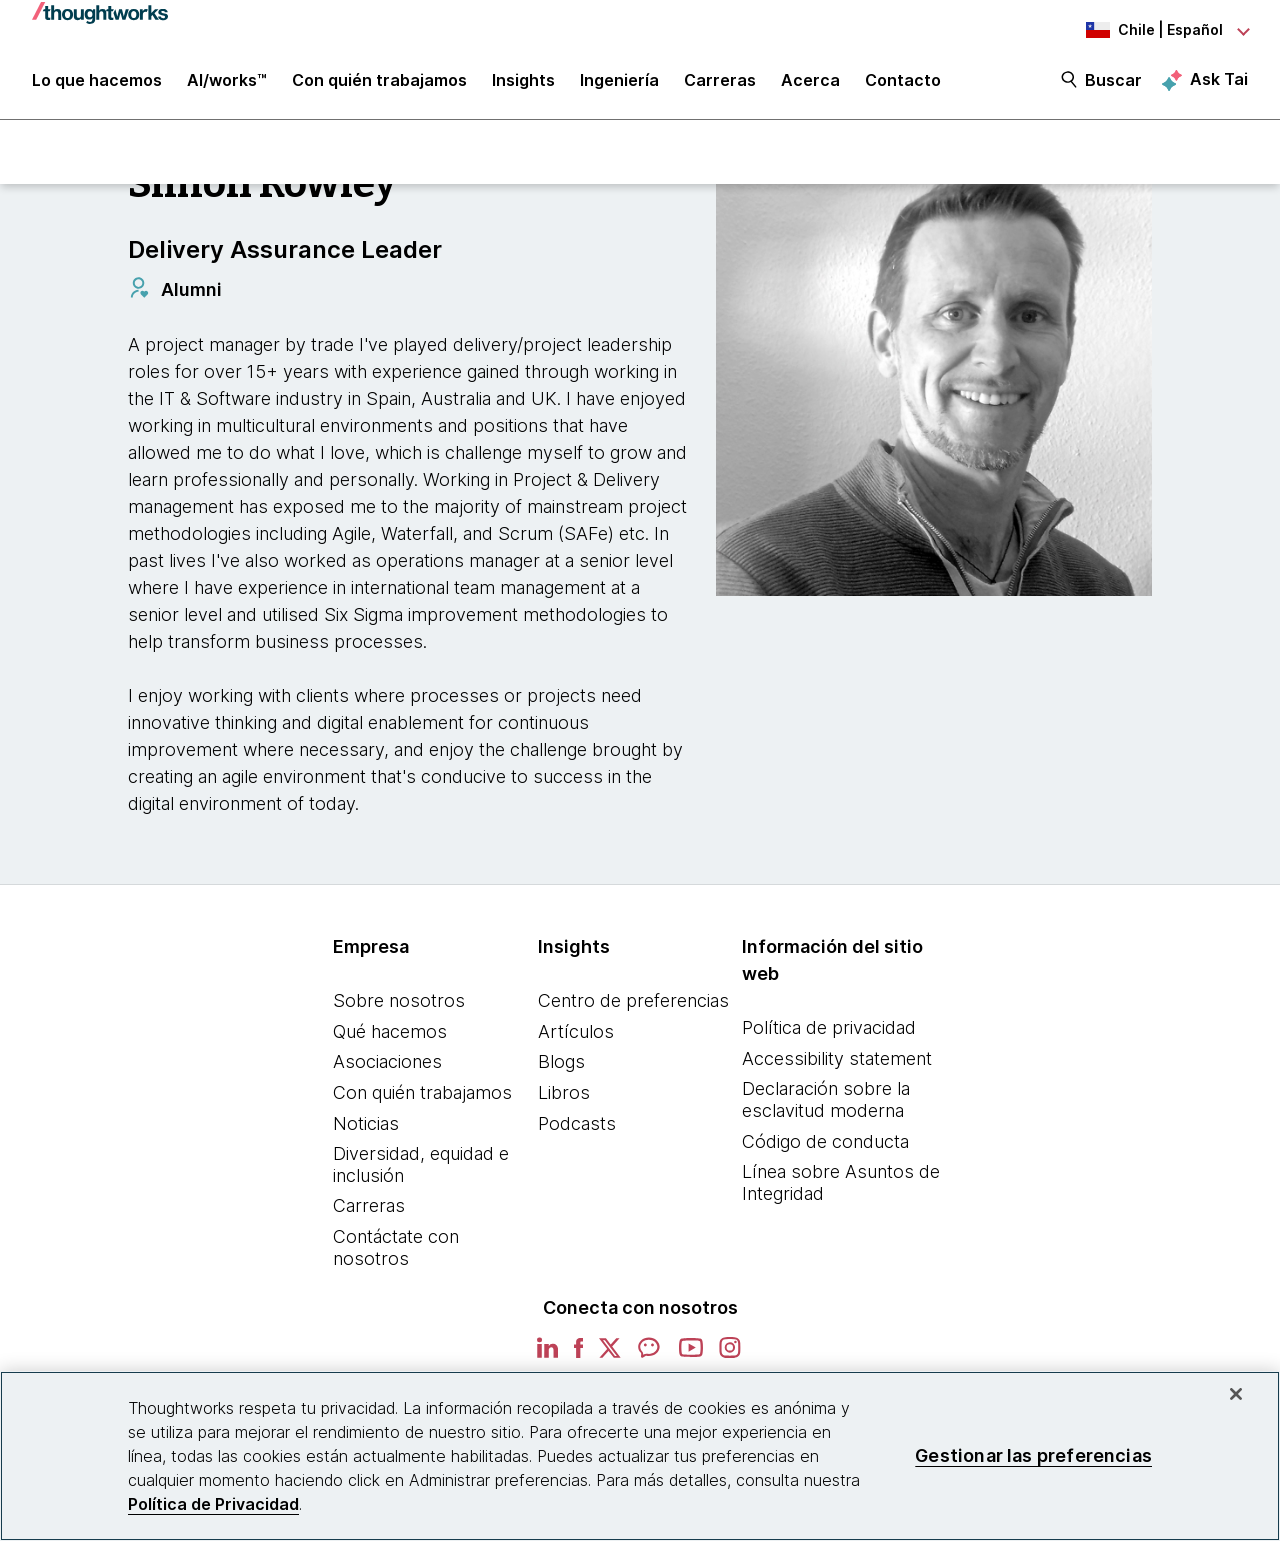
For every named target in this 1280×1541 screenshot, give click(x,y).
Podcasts (577, 1123)
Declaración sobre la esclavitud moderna (826, 1099)
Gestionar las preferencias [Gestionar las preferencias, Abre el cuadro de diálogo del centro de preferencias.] (1033, 1455)
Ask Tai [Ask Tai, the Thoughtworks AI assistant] (1219, 81)
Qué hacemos (390, 1031)
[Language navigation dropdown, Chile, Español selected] (1138, 30)
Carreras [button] (720, 82)
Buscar (1113, 82)
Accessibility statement (837, 1058)
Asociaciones (387, 1061)
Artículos (576, 1031)
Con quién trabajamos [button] (379, 82)
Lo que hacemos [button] (97, 82)
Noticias (366, 1123)
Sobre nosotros (399, 1000)
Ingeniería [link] (619, 82)
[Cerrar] (1236, 1394)
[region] (640, 1456)
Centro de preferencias (633, 1000)
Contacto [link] (903, 82)
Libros (564, 1092)
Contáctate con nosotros (396, 1247)
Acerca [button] (810, 82)
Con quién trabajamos (422, 1092)
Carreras (369, 1205)
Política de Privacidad (213, 1504)
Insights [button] (523, 82)
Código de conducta (825, 1141)
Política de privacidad (829, 1027)
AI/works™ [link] (227, 82)
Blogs (561, 1061)
